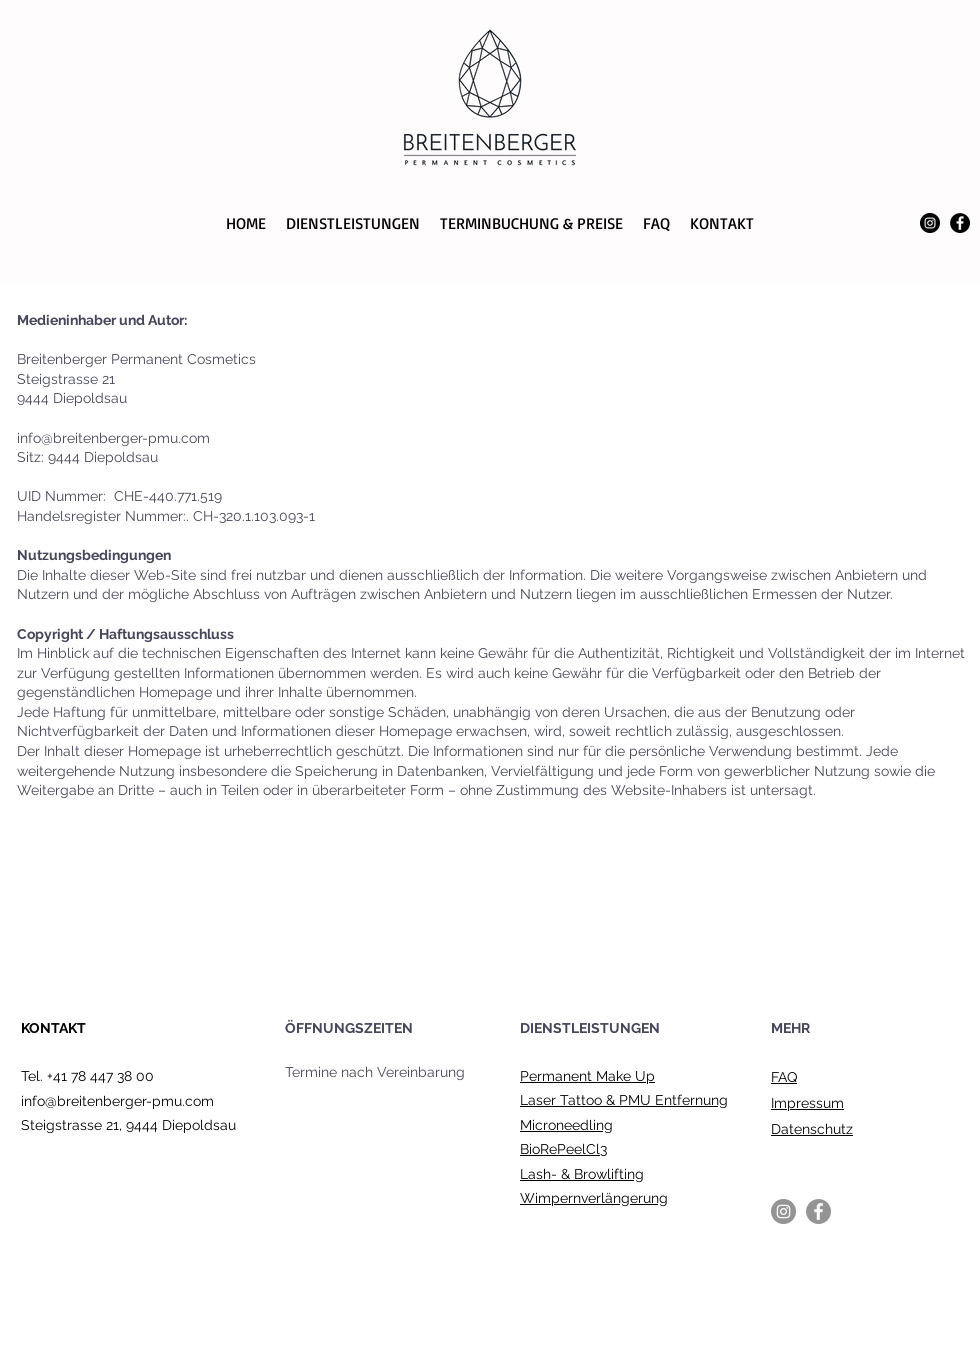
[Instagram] (930, 223)
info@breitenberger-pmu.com (117, 1101)
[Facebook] (960, 223)
